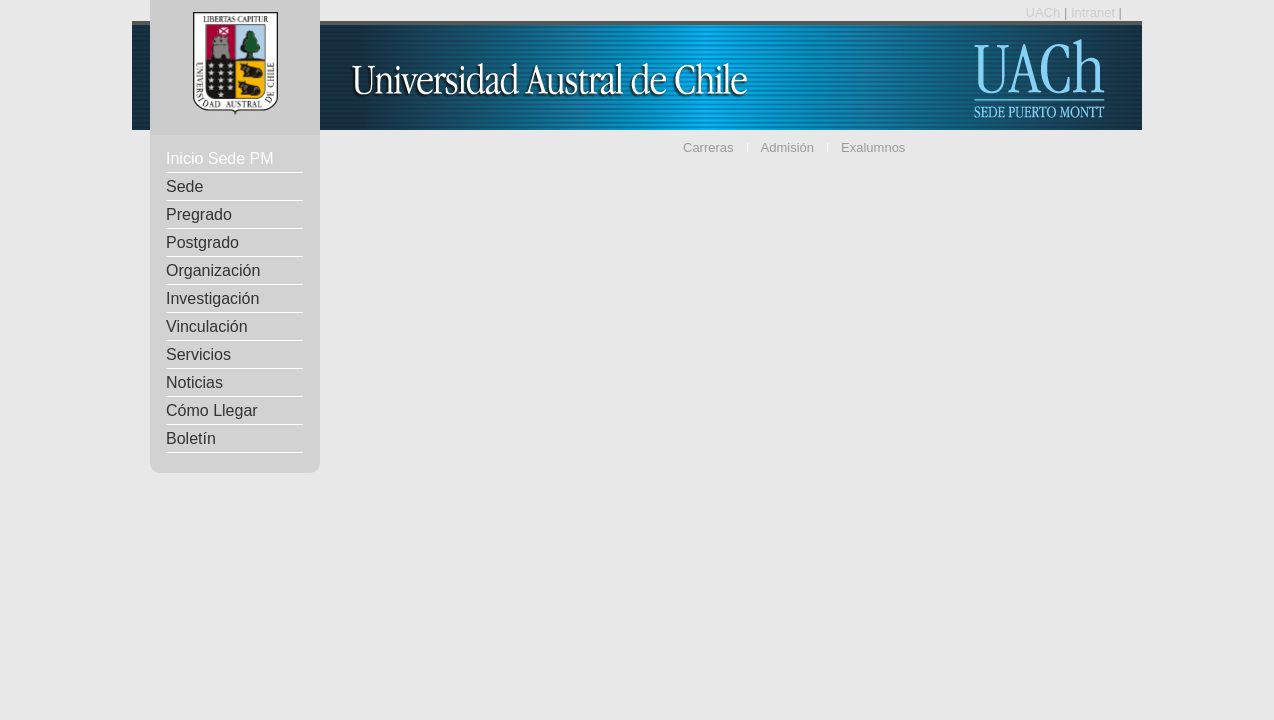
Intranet (1095, 12)
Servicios (198, 354)
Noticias (194, 382)
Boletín (191, 438)
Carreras (708, 147)
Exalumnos (873, 147)
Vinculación (207, 326)
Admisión (787, 147)
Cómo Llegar (212, 410)
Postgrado (202, 242)
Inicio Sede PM (220, 158)
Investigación (212, 298)
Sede (184, 186)
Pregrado (199, 214)
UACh (1045, 12)
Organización (213, 270)
